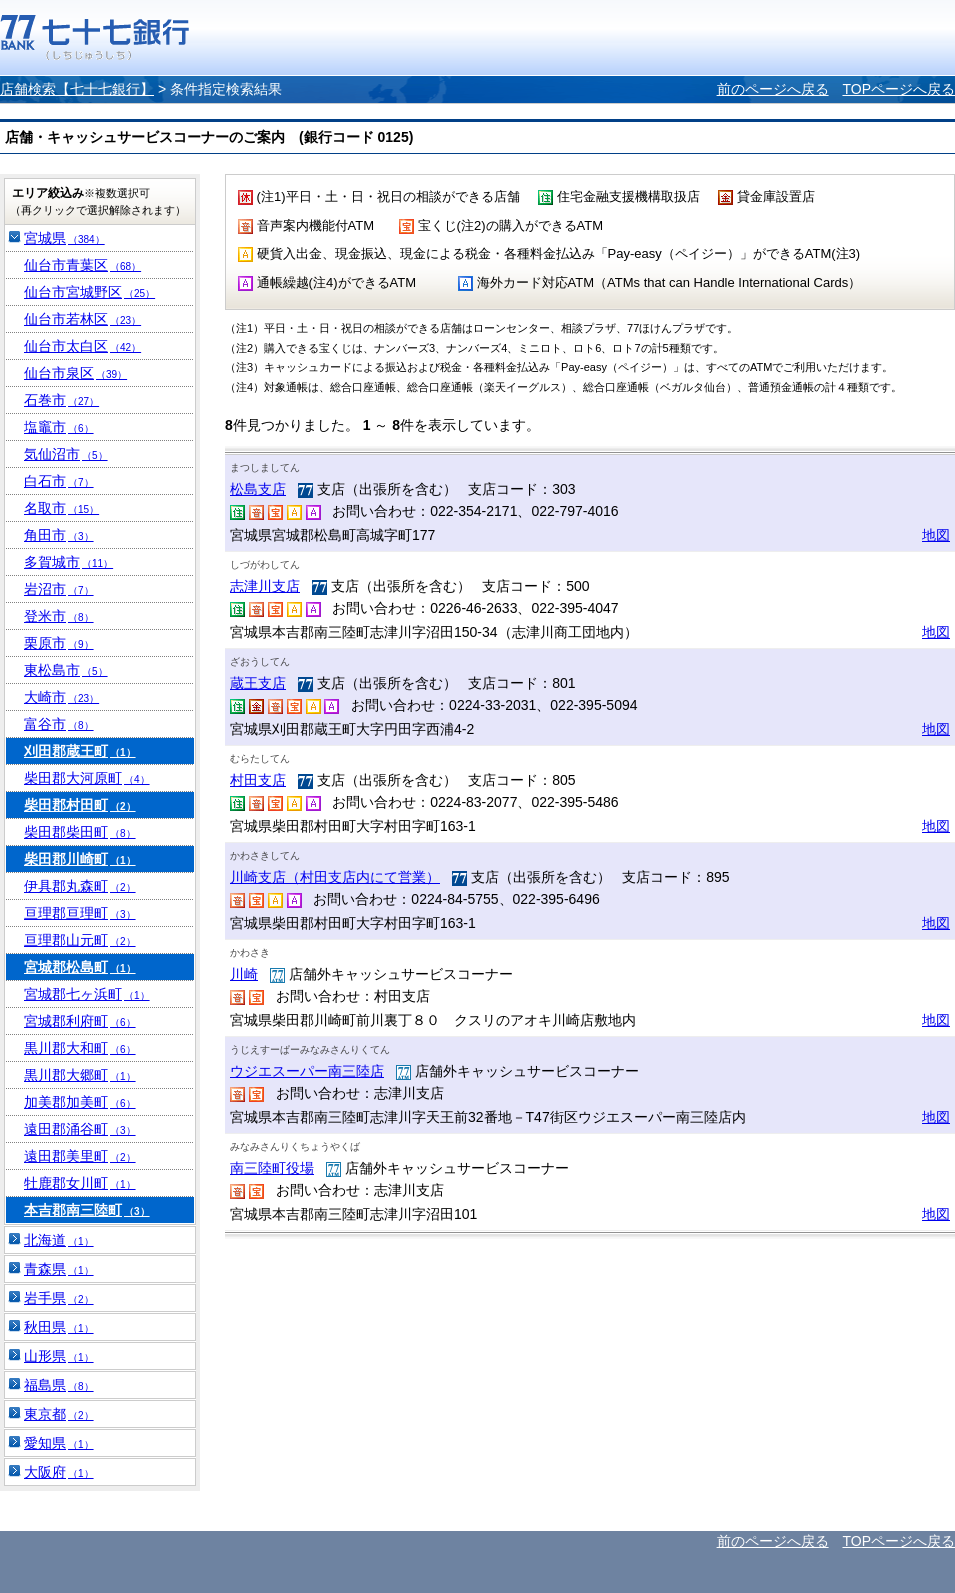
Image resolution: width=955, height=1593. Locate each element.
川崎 (244, 974)
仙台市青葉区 (82, 265)
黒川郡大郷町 (80, 1075)
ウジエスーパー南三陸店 (307, 1071)
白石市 (59, 481)
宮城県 (64, 238)
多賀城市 (68, 562)
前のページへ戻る (773, 89)
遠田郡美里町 (80, 1156)
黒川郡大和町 (80, 1048)
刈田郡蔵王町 (80, 751)
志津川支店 (265, 586)
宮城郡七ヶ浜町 (87, 994)
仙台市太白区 (82, 346)
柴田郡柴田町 (80, 832)
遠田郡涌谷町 (80, 1129)
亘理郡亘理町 (80, 913)
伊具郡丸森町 (80, 886)
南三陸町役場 (272, 1168)
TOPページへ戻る (898, 89)
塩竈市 (59, 427)
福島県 (59, 1385)
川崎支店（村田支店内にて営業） (335, 877)
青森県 (59, 1269)
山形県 (59, 1356)
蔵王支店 (258, 683)
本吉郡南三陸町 (87, 1210)
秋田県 (59, 1327)
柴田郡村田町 (80, 805)
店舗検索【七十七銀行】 (77, 89)
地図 (936, 535)
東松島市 (66, 670)
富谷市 (59, 724)
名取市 (61, 508)
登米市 (59, 616)
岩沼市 (59, 589)
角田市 (59, 535)
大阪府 (59, 1472)
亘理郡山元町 (80, 940)
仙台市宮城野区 (89, 292)
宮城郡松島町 (80, 967)
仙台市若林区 (82, 319)
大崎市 (61, 697)
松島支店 (258, 489)
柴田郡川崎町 (80, 859)
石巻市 (61, 400)
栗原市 (59, 643)
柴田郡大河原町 (87, 778)
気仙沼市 (66, 454)
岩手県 (59, 1298)
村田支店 (258, 780)
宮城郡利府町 (80, 1021)
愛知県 (59, 1443)
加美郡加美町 (80, 1102)
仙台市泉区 (75, 373)
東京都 (59, 1414)
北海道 (59, 1240)
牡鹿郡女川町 (80, 1183)
